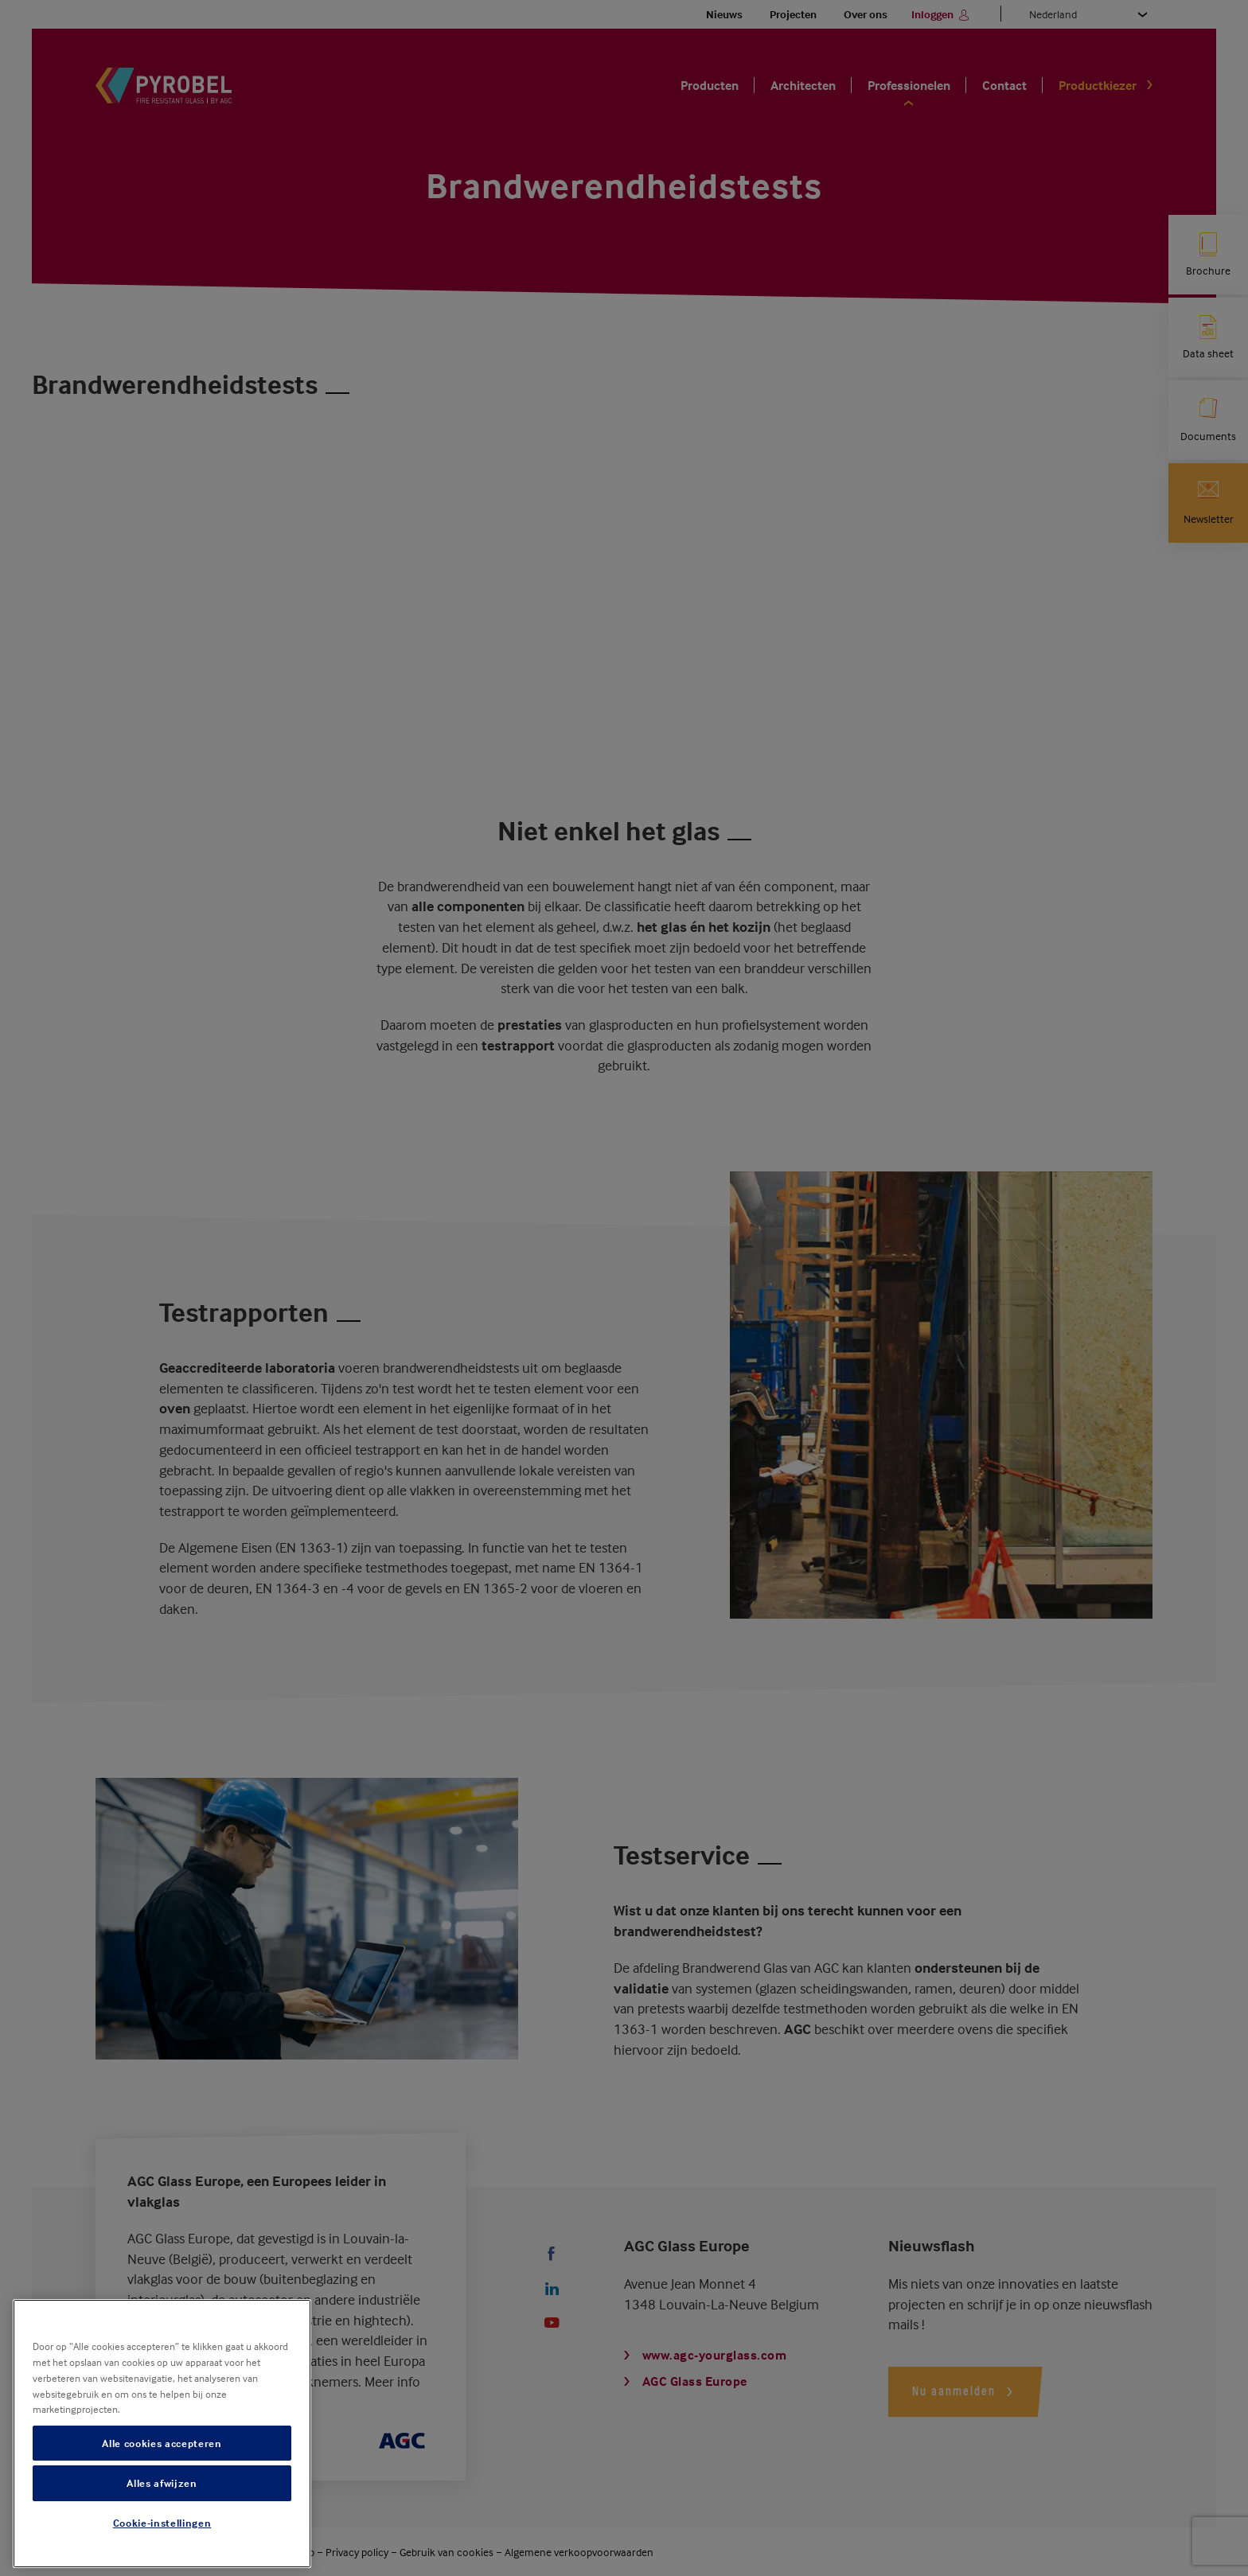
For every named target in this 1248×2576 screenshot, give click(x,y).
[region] (162, 2433)
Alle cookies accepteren (161, 2443)
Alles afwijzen (162, 2483)
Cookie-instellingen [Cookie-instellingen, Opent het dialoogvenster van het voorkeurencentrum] (162, 2522)
